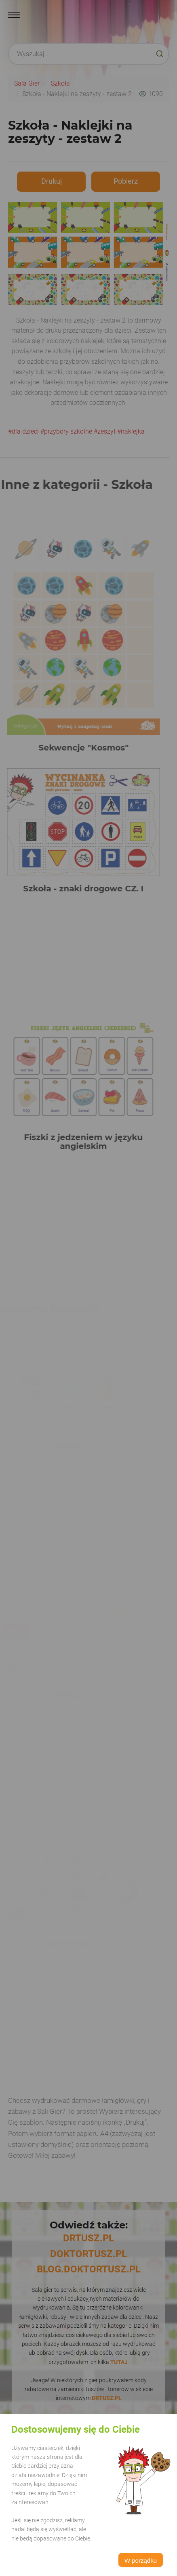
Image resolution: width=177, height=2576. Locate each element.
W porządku (140, 2560)
